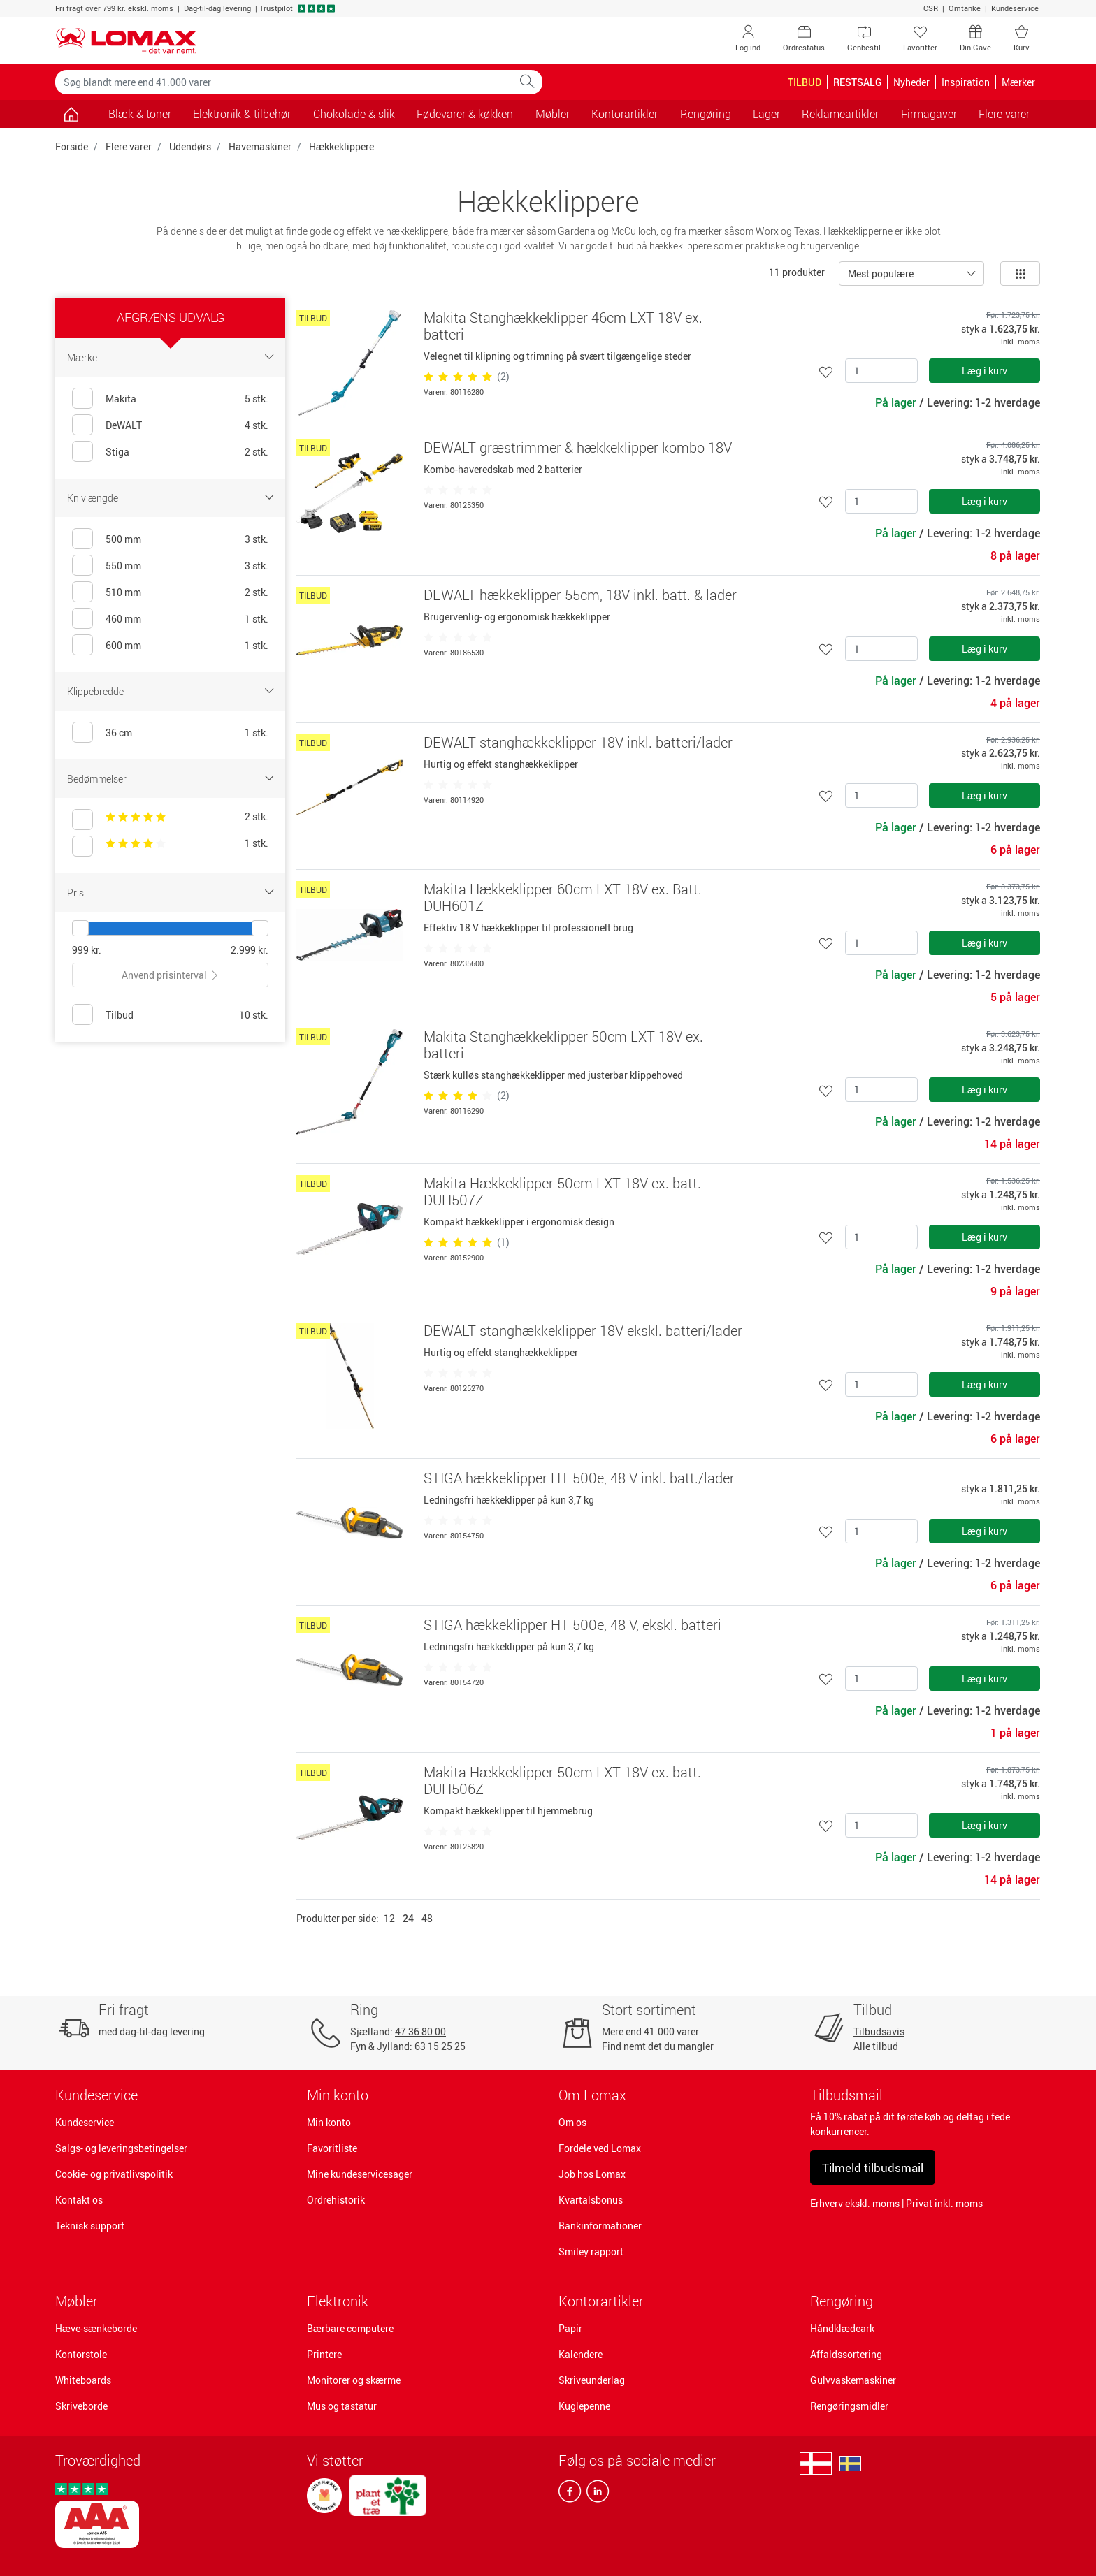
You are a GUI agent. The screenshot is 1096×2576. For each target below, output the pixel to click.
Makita (121, 398)
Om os (572, 2122)
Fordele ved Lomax (599, 2148)
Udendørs (190, 146)
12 (389, 1918)
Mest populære (881, 273)
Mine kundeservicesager (359, 2174)
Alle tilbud (875, 2046)
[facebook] (569, 2494)
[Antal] (881, 370)
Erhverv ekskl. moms (855, 2203)
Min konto (329, 2122)
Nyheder (911, 82)
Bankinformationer (600, 2225)
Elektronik (337, 2301)
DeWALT (124, 425)
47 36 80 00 (420, 2031)
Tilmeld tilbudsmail (872, 2168)
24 (408, 1918)
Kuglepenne (584, 2406)
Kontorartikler (601, 2301)
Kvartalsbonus (590, 2199)
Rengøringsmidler (849, 2406)
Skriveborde (81, 2406)
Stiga (117, 451)
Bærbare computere (350, 2328)
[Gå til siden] (71, 114)
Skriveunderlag (591, 2380)
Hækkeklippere (341, 146)
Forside (71, 146)
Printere (324, 2354)
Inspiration (966, 82)
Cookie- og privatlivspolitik (114, 2174)
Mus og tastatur (342, 2406)
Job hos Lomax (592, 2174)
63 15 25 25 (440, 2046)
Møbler (76, 2301)
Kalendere (580, 2354)
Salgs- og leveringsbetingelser (121, 2148)
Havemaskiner (260, 146)
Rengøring (841, 2301)
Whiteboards (83, 2380)
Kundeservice (1015, 8)
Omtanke (965, 8)
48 (427, 1918)
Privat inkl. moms (944, 2203)
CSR (930, 8)
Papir (570, 2328)
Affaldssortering (846, 2354)
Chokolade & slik (354, 114)
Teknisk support (89, 2225)
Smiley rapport (590, 2251)
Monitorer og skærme (354, 2380)
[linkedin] (595, 2494)
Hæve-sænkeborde (96, 2328)
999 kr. (86, 949)
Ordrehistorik (336, 2199)
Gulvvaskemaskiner (853, 2380)
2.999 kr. (249, 949)
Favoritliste (332, 2148)
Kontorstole (81, 2354)
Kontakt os (79, 2199)
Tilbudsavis (878, 2031)
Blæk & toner (139, 114)
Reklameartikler (840, 114)
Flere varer (129, 146)
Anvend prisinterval (170, 975)
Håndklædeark (842, 2328)
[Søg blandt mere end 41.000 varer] (283, 82)
